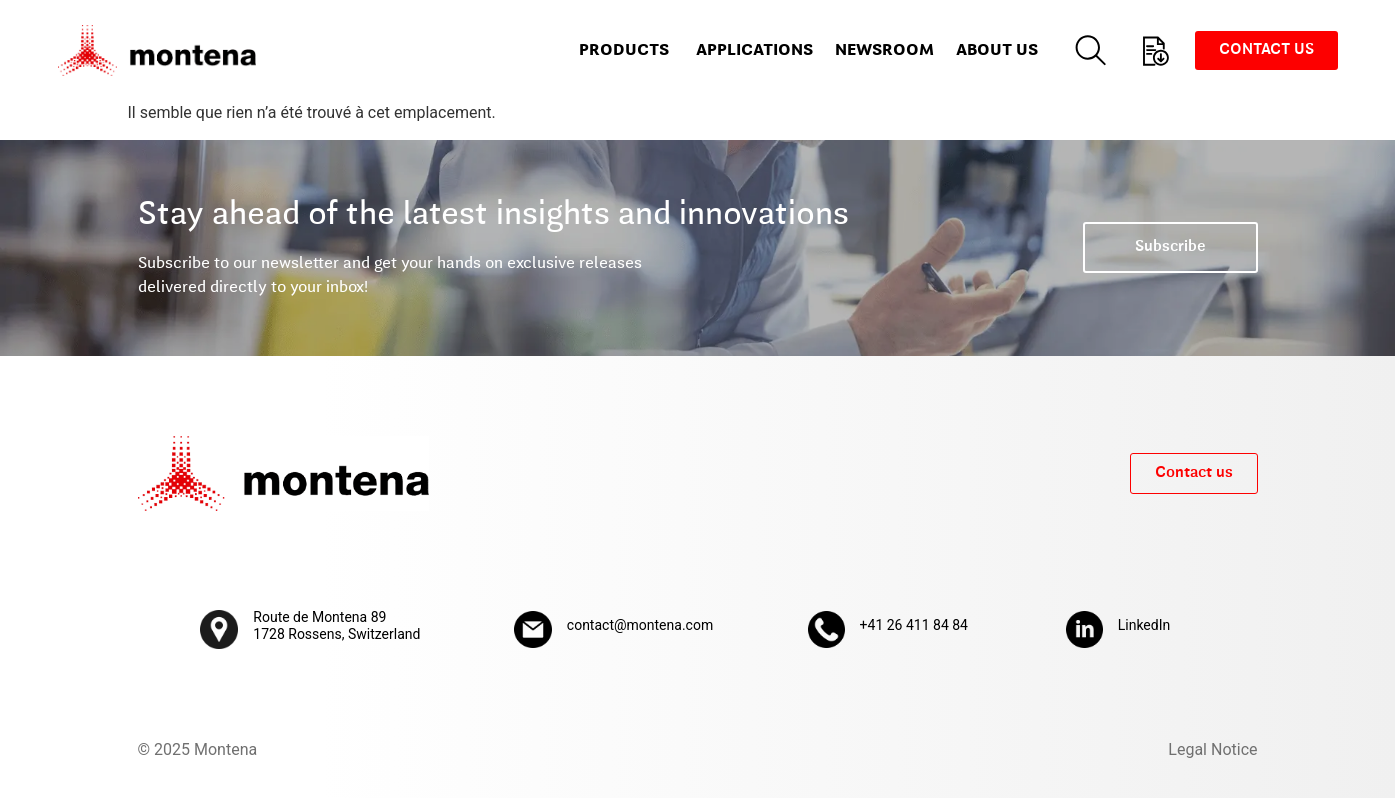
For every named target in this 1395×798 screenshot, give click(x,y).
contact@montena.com (640, 625)
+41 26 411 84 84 (914, 625)
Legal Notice (1212, 749)
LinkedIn (1144, 625)
